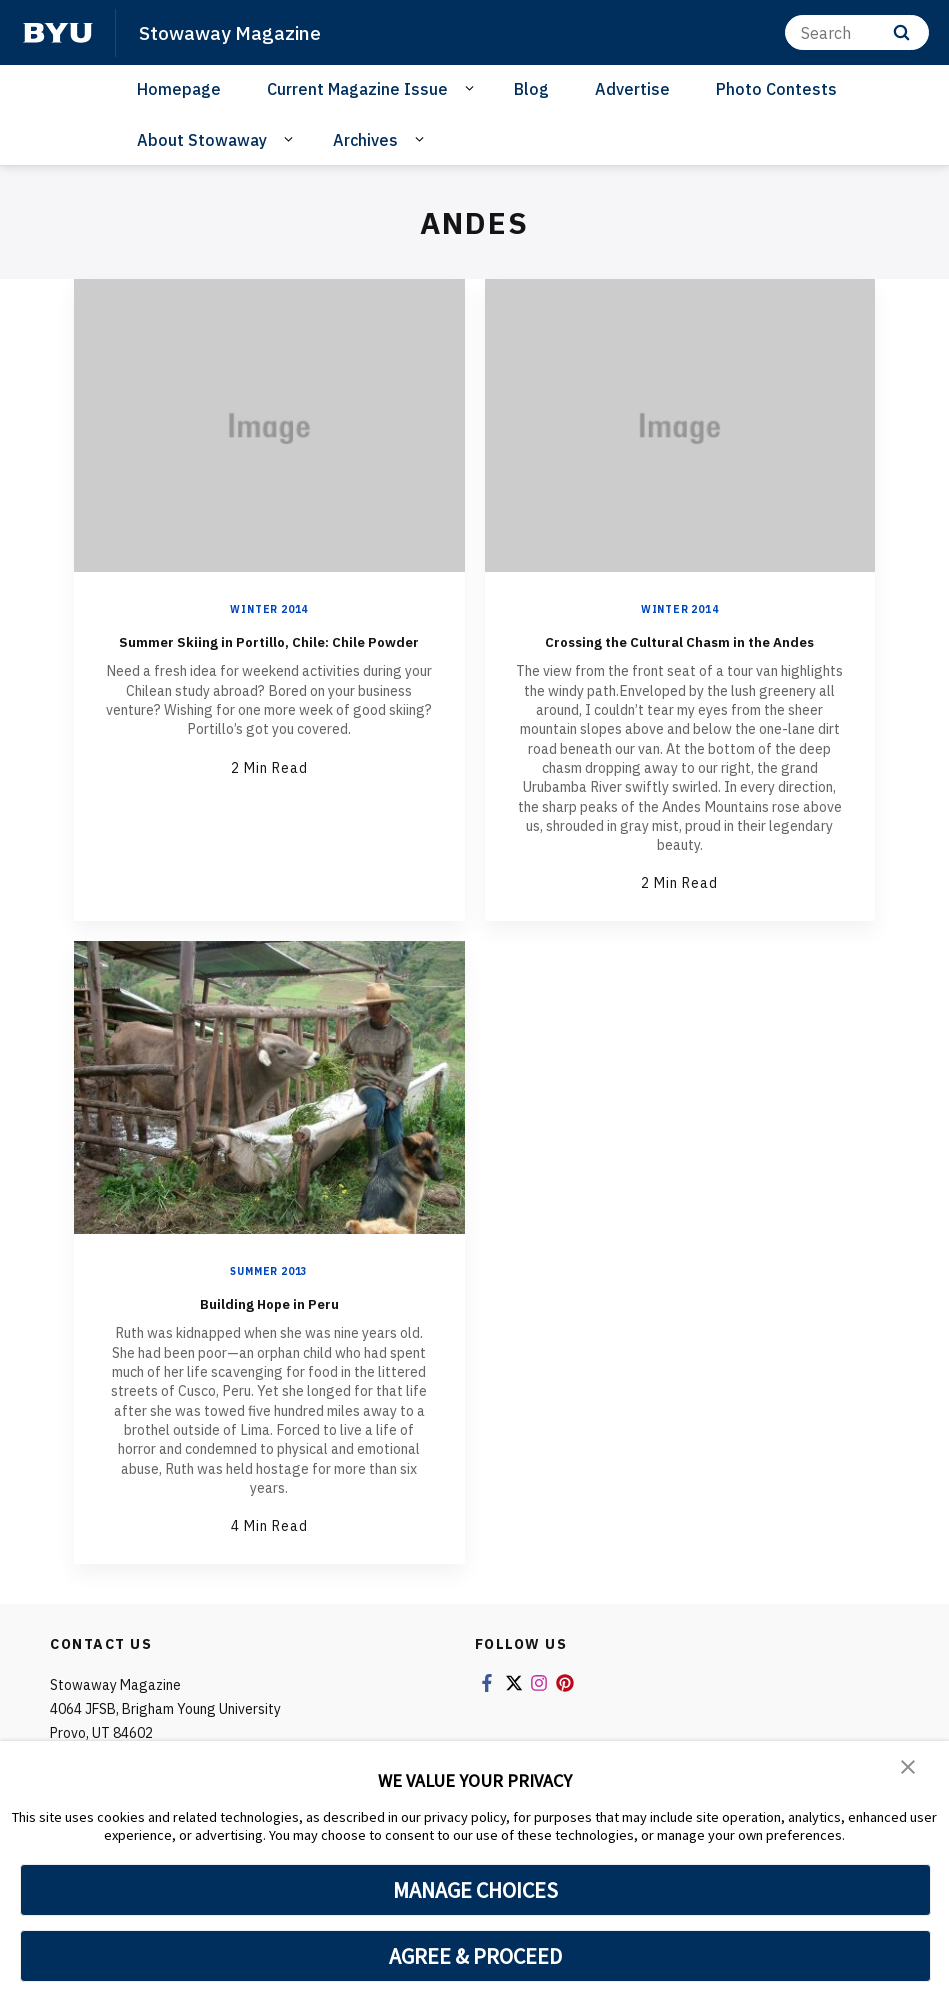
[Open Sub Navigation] (472, 88)
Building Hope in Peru (269, 1325)
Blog (531, 89)
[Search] (857, 32)
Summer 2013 (269, 1295)
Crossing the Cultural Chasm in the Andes (679, 651)
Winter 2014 (269, 609)
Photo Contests (776, 89)
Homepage (179, 89)
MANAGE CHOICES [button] (475, 1890)
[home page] (58, 33)
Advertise (632, 89)
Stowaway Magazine (239, 32)
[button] (909, 1770)
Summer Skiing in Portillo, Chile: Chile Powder (269, 651)
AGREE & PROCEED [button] (475, 1956)
